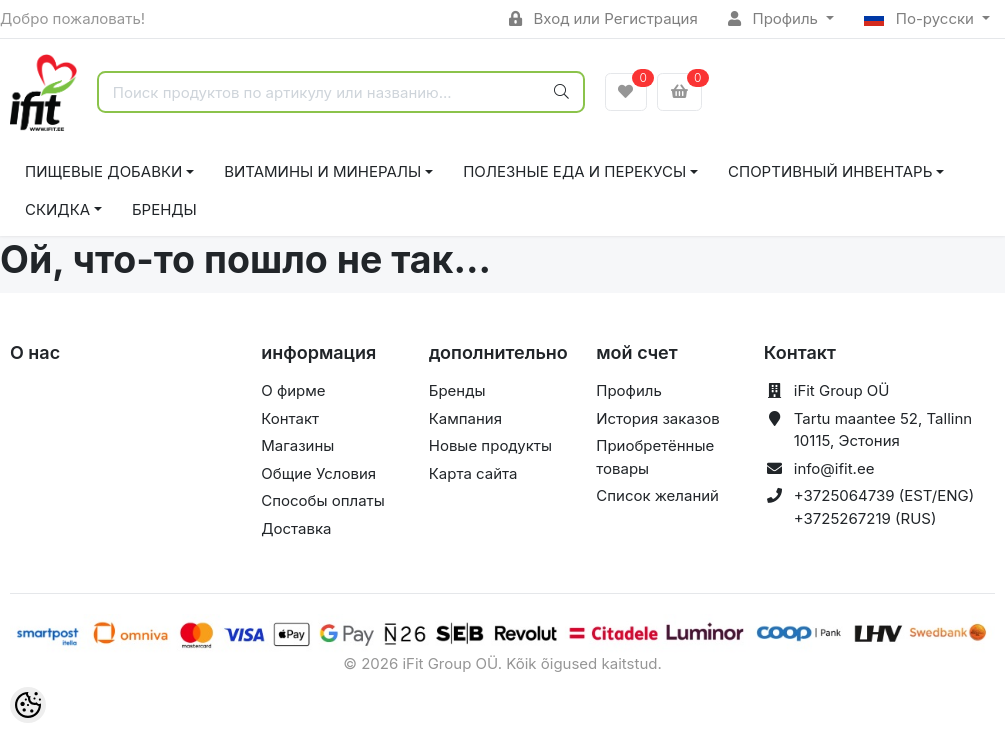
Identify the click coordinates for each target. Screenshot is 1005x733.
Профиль (775, 18)
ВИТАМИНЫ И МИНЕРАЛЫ (322, 171)
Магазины (297, 445)
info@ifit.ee (834, 468)
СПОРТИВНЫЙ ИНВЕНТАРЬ (830, 171)
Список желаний (657, 495)
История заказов (657, 418)
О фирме (293, 390)
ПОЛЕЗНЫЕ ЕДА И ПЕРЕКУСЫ (574, 171)
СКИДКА (57, 209)
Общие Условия (318, 473)
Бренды (164, 209)
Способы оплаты (323, 500)
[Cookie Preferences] (28, 705)
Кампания (465, 418)
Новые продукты (490, 445)
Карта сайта (473, 473)
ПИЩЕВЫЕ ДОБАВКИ (103, 171)
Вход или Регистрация (603, 18)
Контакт (290, 418)
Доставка (296, 528)
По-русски (921, 18)
